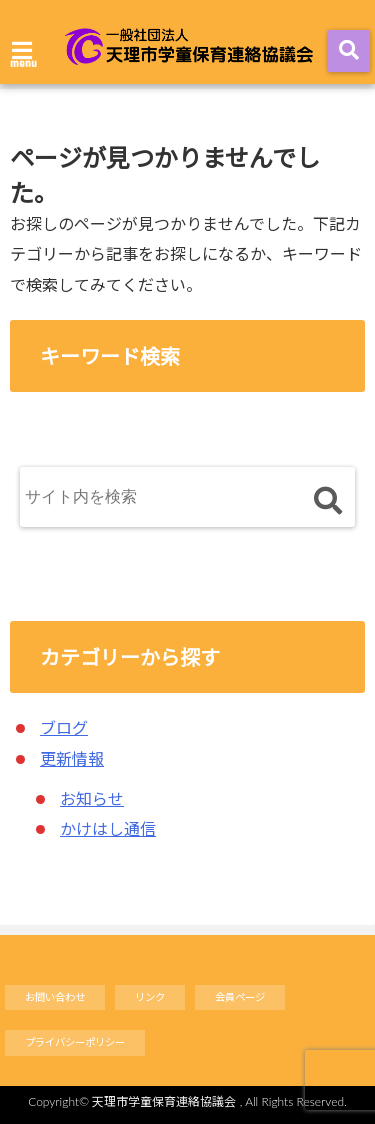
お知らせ (92, 798)
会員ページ (240, 997)
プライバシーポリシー (75, 1042)
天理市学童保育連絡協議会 (164, 1101)
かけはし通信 (108, 828)
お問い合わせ (55, 997)
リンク (150, 997)
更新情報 (72, 758)
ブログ (64, 727)
